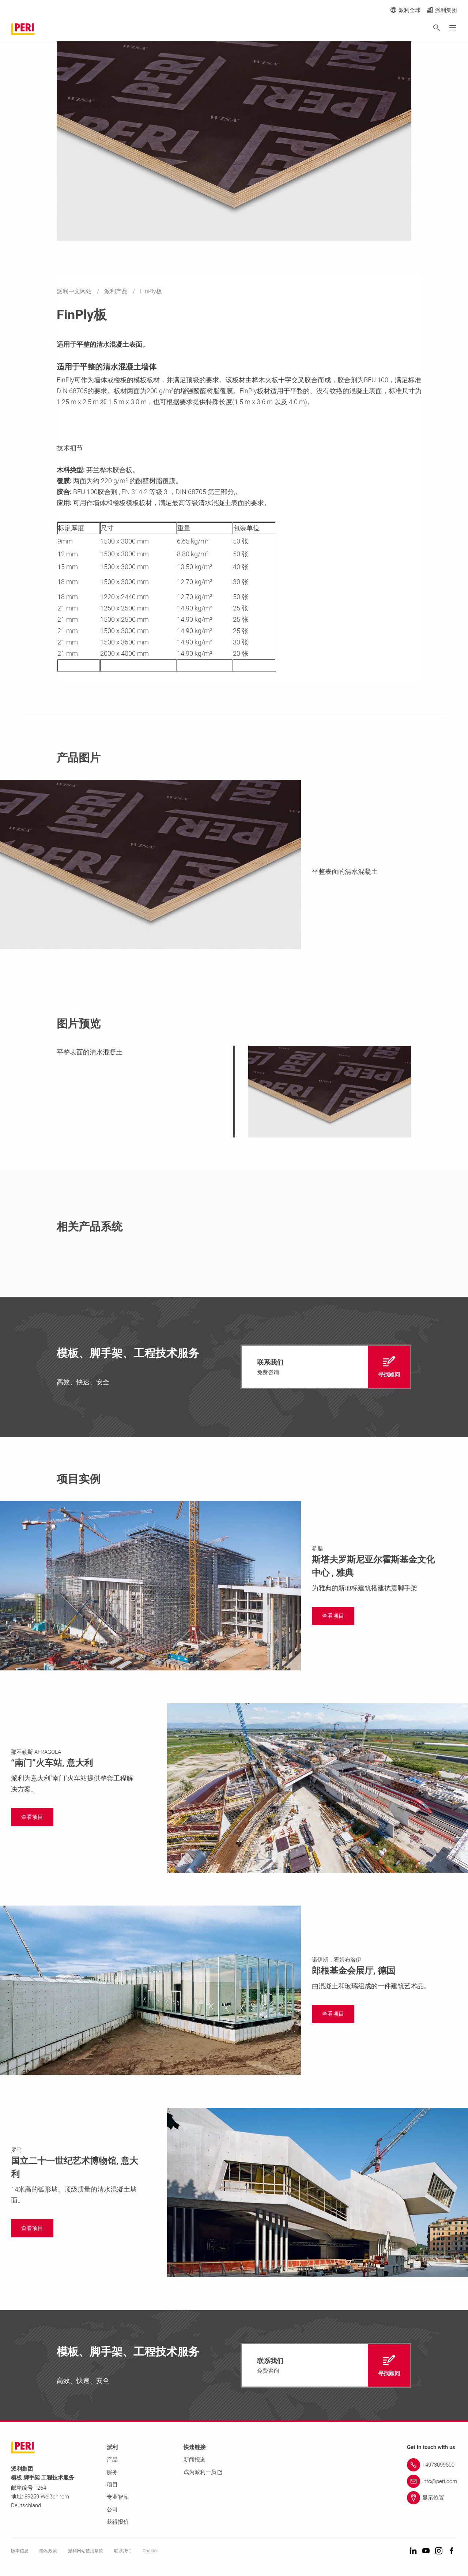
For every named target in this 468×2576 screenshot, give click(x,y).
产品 (112, 2459)
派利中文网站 (75, 291)
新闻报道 (194, 2459)
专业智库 (118, 2497)
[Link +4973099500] (432, 2464)
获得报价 (118, 2522)
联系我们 (123, 2550)
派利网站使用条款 (85, 2550)
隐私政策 (48, 2550)
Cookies (150, 2550)
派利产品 (116, 291)
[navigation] (326, 1367)
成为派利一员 (203, 2472)
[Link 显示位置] (432, 2497)
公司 (112, 2509)
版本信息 (20, 2550)
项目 (112, 2484)
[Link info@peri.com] (432, 2481)
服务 (112, 2472)
